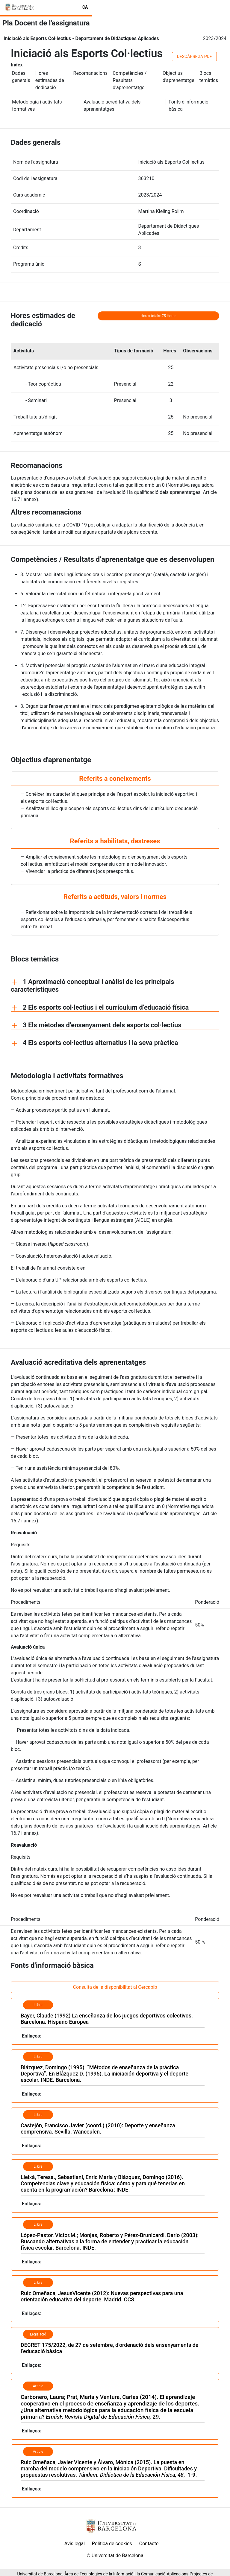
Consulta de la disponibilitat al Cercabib (115, 1987)
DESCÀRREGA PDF (194, 56)
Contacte (148, 2543)
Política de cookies (112, 2543)
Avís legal (74, 2543)
